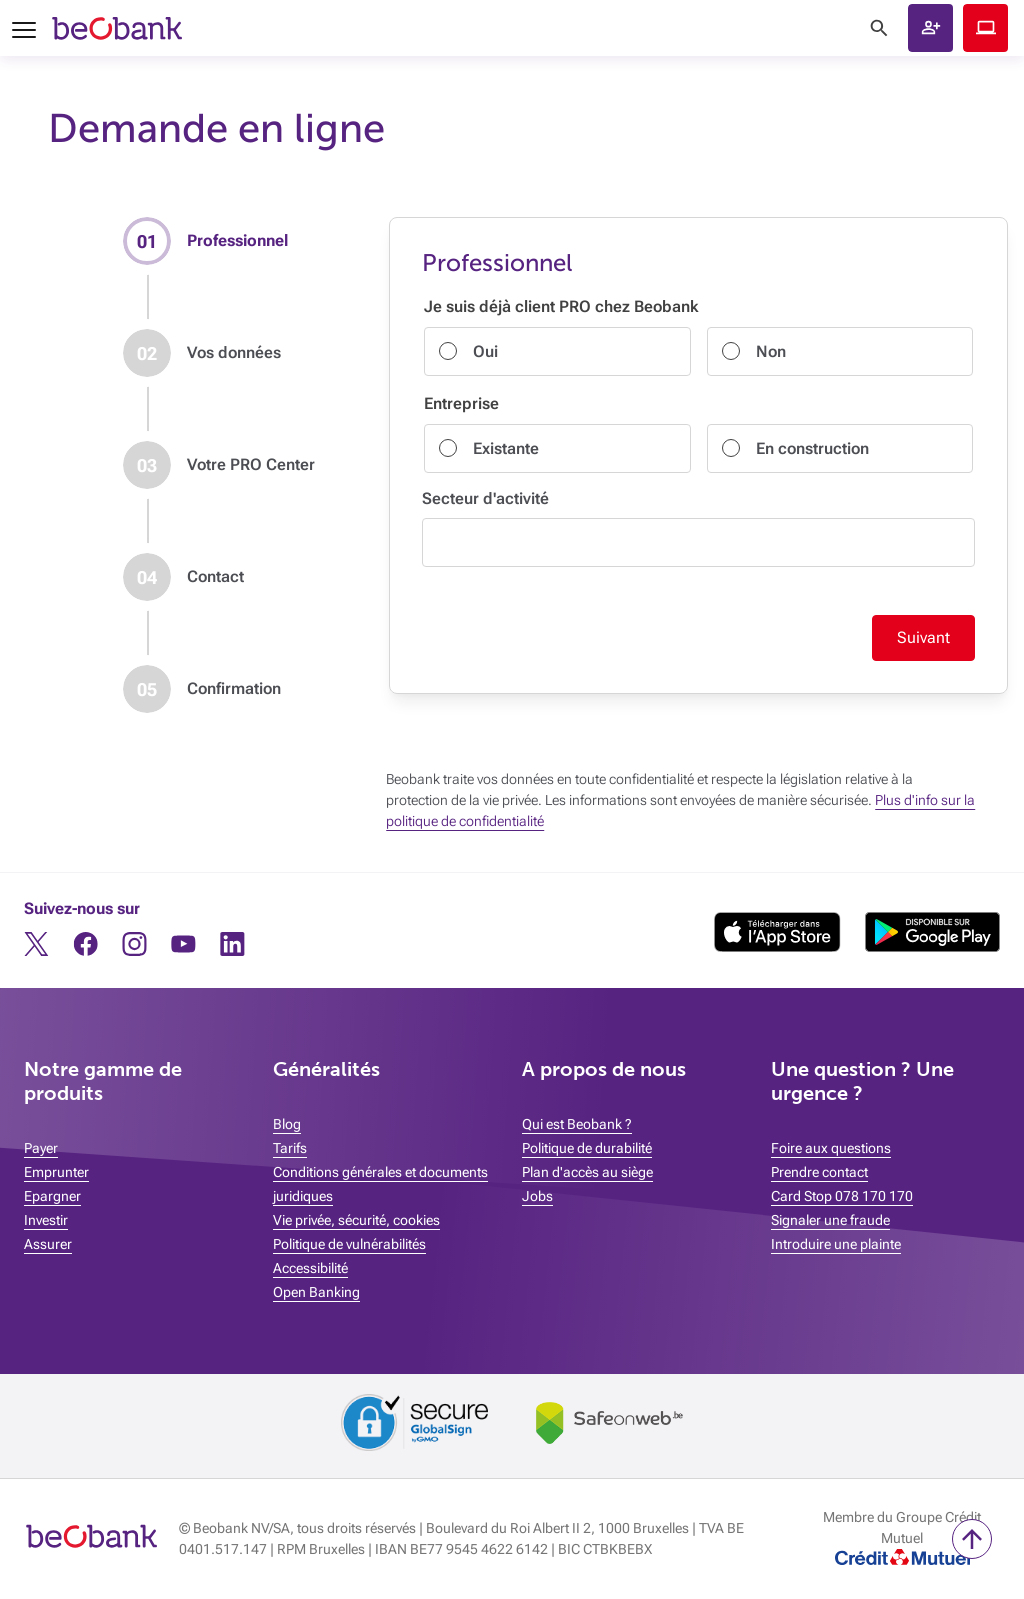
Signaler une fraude (830, 1220)
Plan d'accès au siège (587, 1172)
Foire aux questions (831, 1148)
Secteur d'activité (485, 498)
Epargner (52, 1196)
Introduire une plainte (836, 1244)
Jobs (537, 1196)
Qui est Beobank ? (577, 1124)
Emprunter (56, 1172)
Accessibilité (310, 1268)
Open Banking (316, 1292)
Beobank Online (985, 28)
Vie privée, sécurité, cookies (356, 1220)
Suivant (923, 637)
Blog (287, 1124)
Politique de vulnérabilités (349, 1244)
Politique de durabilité (587, 1148)
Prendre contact (819, 1172)
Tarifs (290, 1148)
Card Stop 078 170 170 (842, 1196)
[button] (930, 28)
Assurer (48, 1244)
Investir (46, 1220)
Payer (41, 1148)
